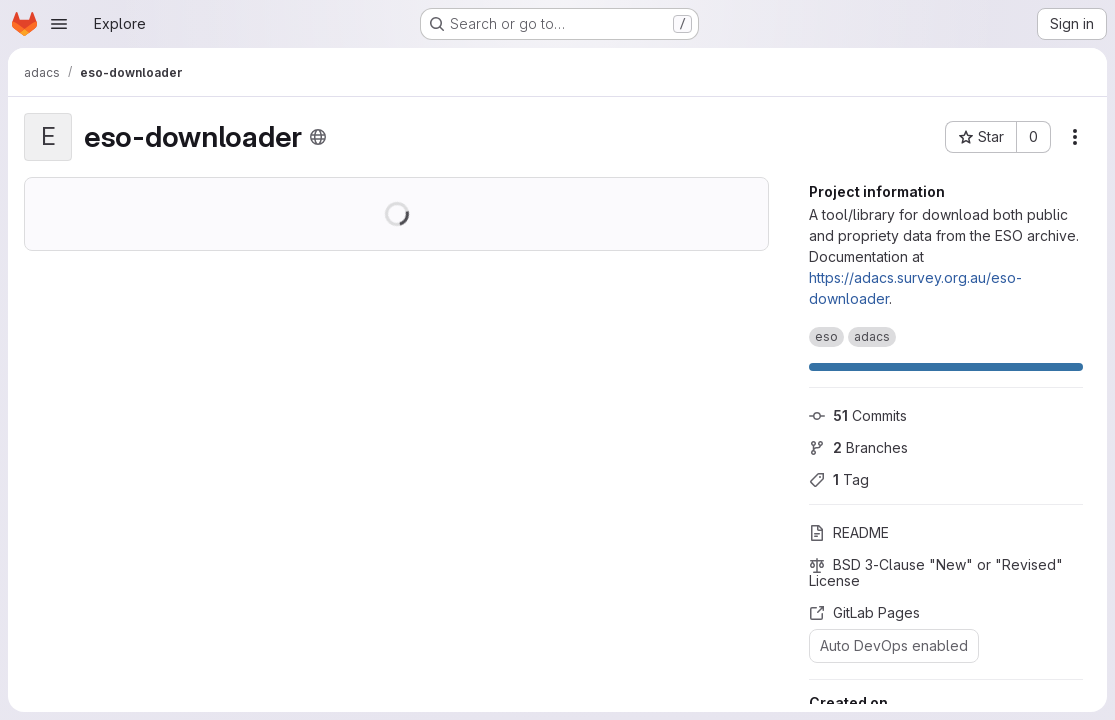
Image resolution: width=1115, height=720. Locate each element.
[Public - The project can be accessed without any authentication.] (318, 137)
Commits (858, 415)
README (849, 532)
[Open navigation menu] (59, 24)
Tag (839, 479)
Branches (858, 447)
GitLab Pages (864, 612)
